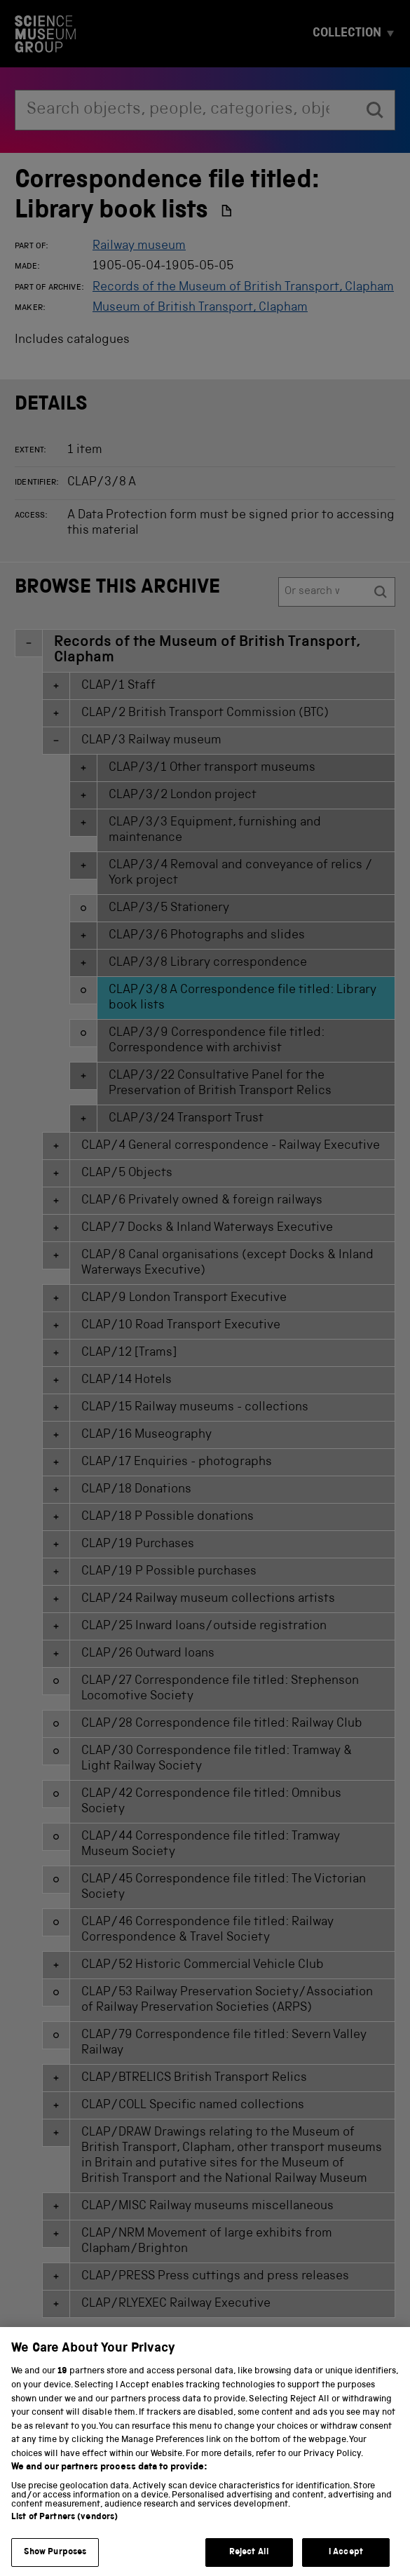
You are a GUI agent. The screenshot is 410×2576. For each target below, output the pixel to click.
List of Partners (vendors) (64, 2534)
